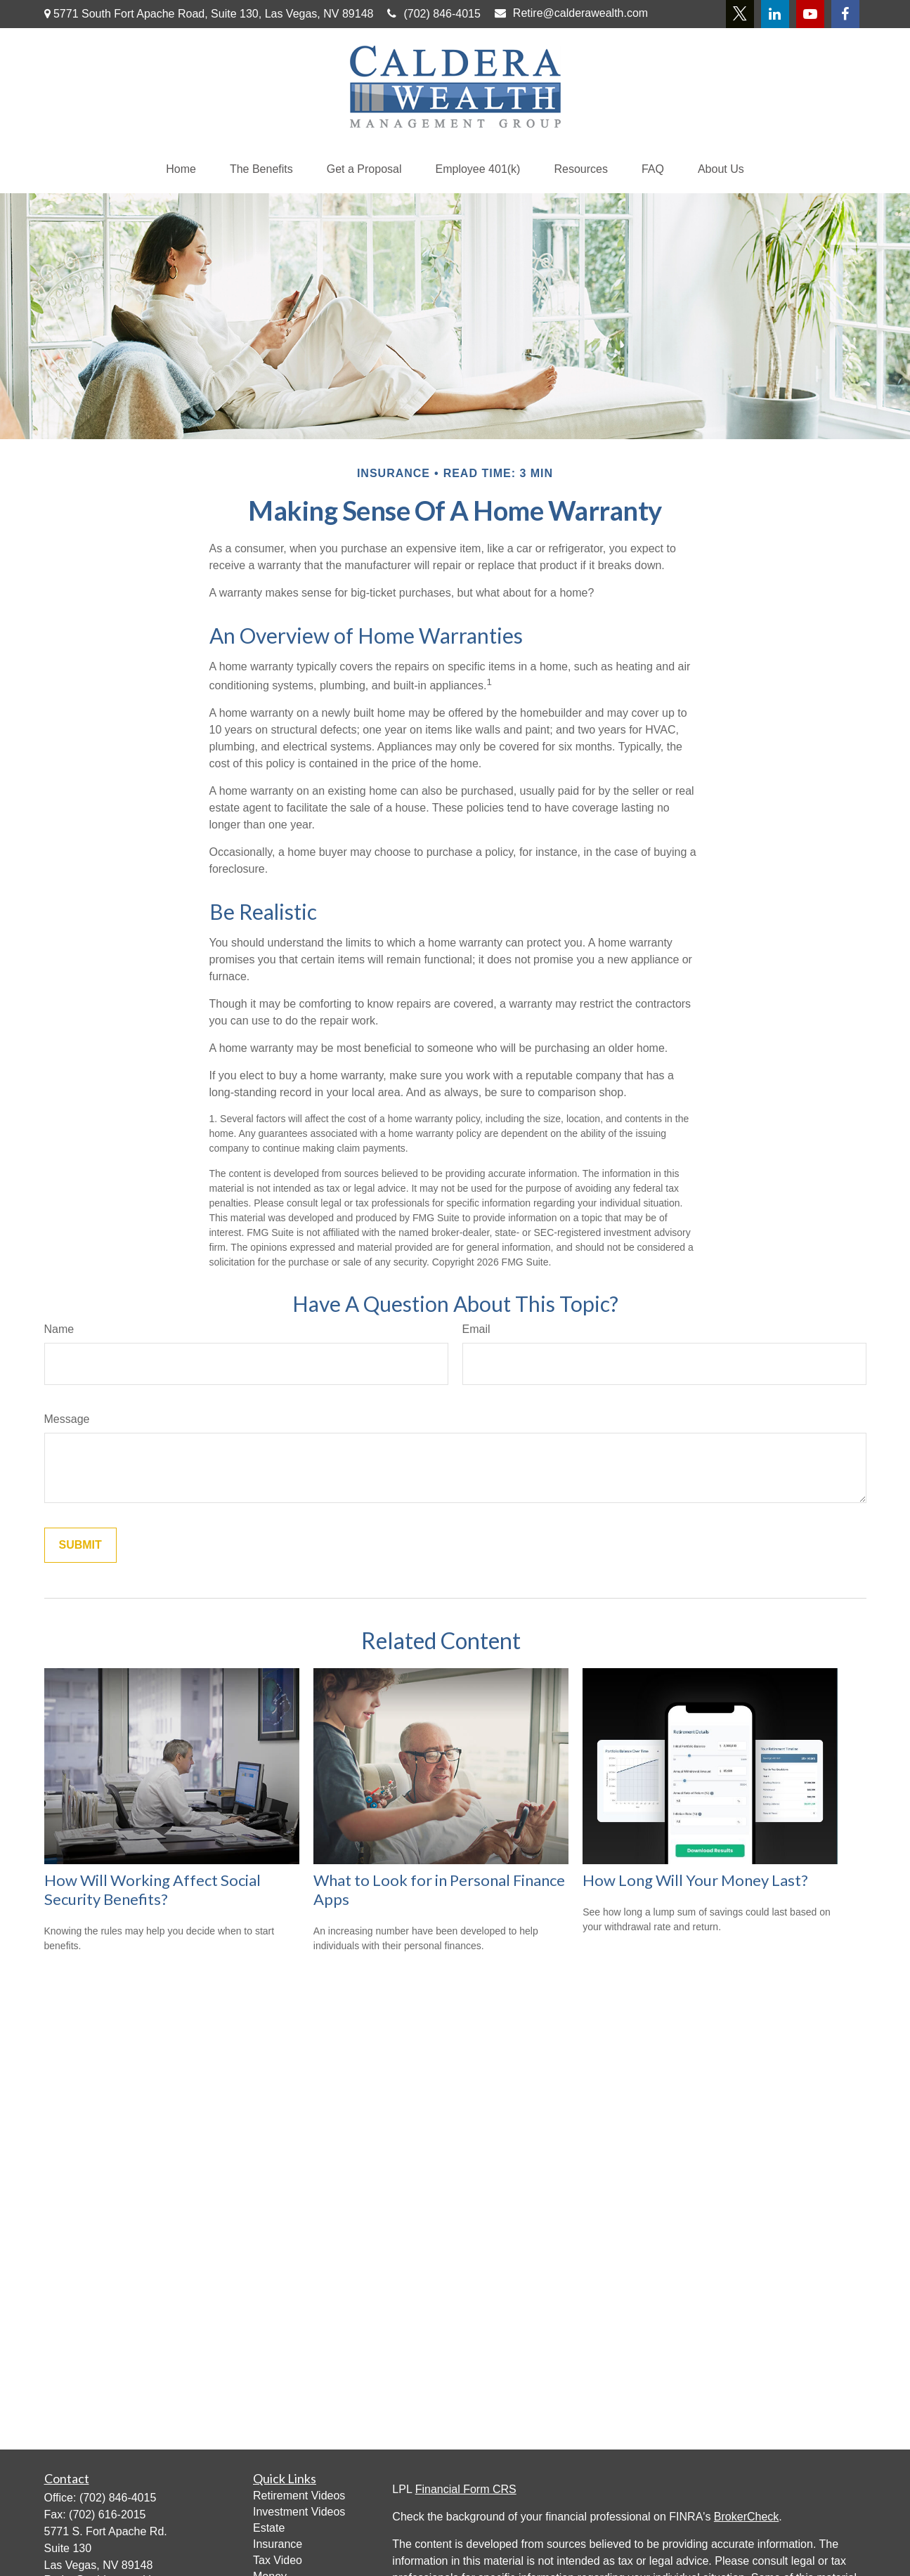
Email (476, 1329)
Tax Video (277, 2560)
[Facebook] (845, 14)
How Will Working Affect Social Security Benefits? (152, 1889)
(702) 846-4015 (433, 14)
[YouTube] (810, 14)
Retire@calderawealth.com (571, 13)
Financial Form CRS (465, 2489)
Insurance (277, 2544)
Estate (269, 2528)
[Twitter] (740, 14)
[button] (181, 169)
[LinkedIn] (775, 14)
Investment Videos (299, 2512)
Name (59, 1329)
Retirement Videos (299, 2496)
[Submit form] (80, 1545)
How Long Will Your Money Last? (695, 1880)
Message (67, 1419)
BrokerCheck (746, 2517)
